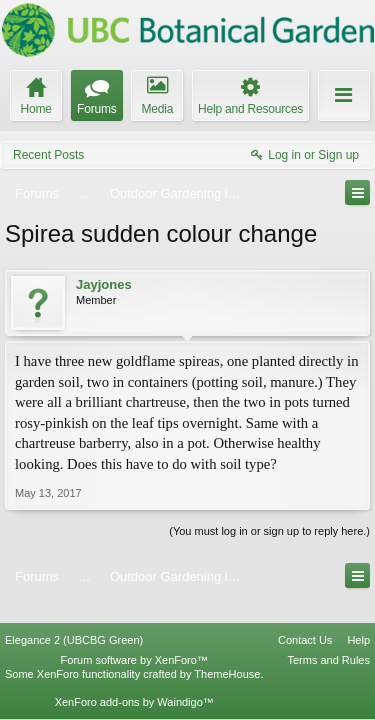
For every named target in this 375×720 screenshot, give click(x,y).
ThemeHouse (227, 653)
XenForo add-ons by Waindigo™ (134, 681)
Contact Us (305, 619)
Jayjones (104, 284)
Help (358, 619)
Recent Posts (48, 155)
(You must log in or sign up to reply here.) (269, 531)
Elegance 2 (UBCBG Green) (74, 619)
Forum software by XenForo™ (134, 639)
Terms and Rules (328, 639)
